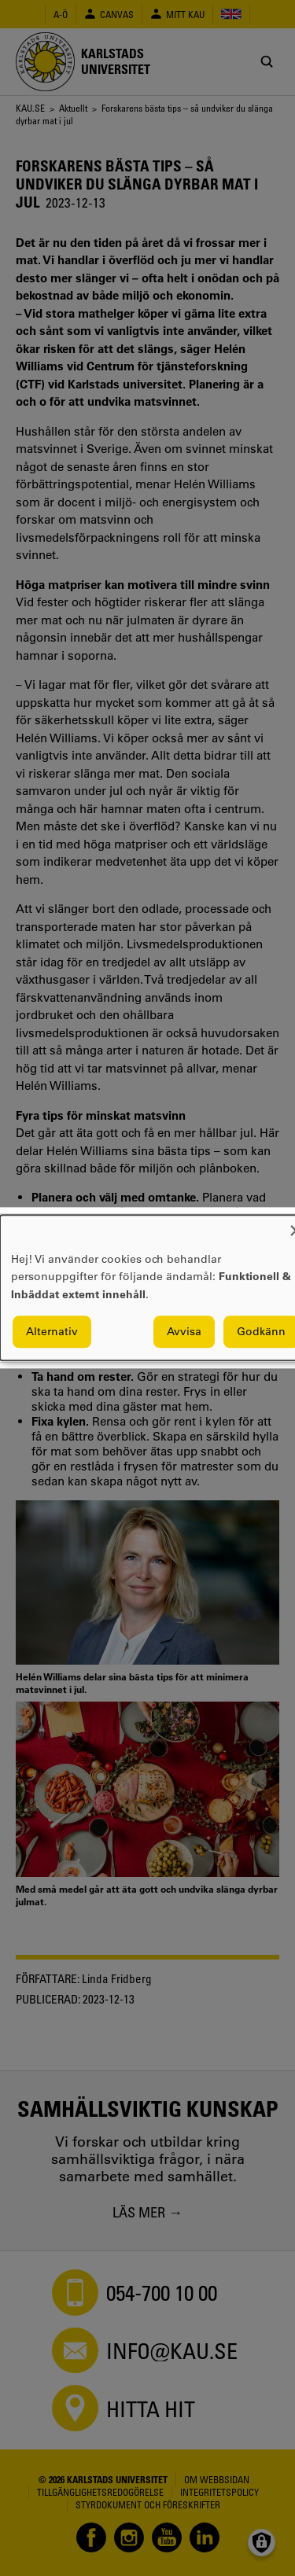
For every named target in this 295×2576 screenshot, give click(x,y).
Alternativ (52, 1332)
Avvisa (184, 1332)
